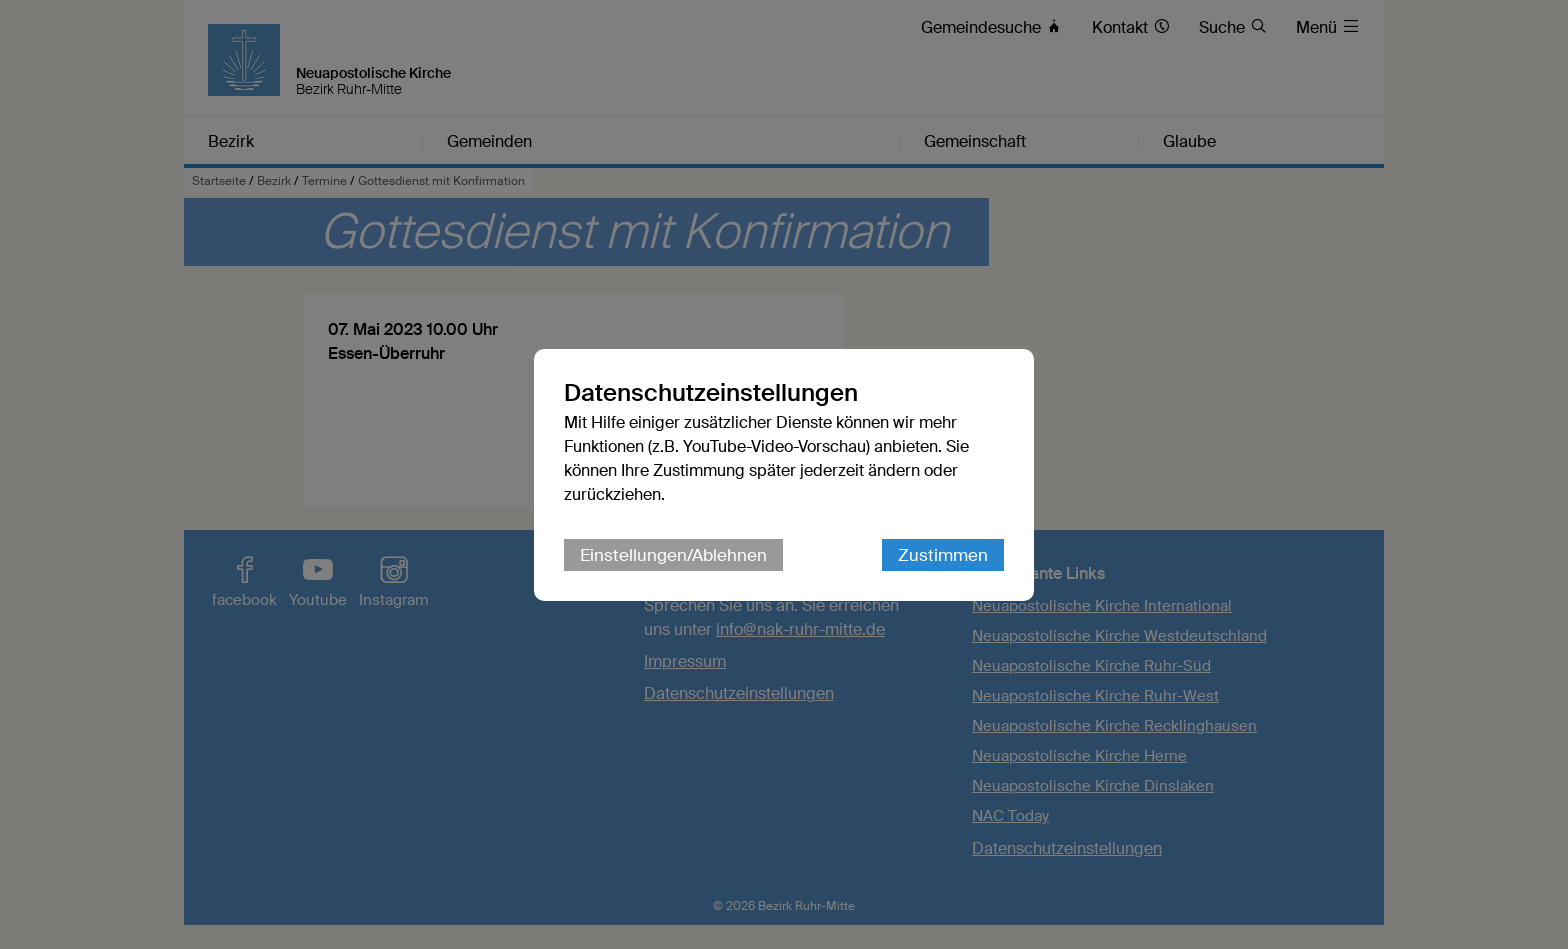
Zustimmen (943, 555)
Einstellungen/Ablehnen (673, 555)
